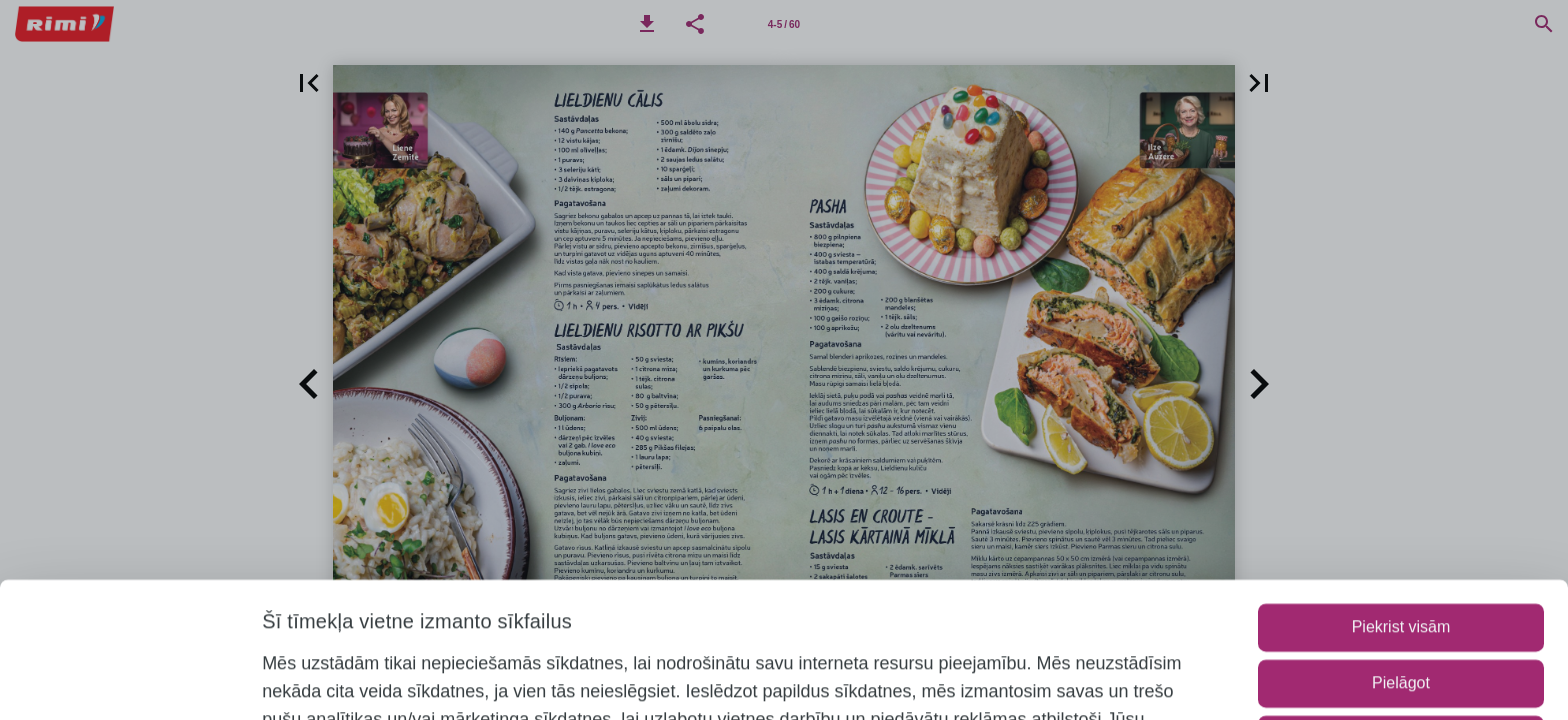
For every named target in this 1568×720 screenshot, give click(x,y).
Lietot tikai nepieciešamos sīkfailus (1400, 612)
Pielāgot (1401, 556)
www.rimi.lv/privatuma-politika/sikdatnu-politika (584, 676)
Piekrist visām (1401, 500)
